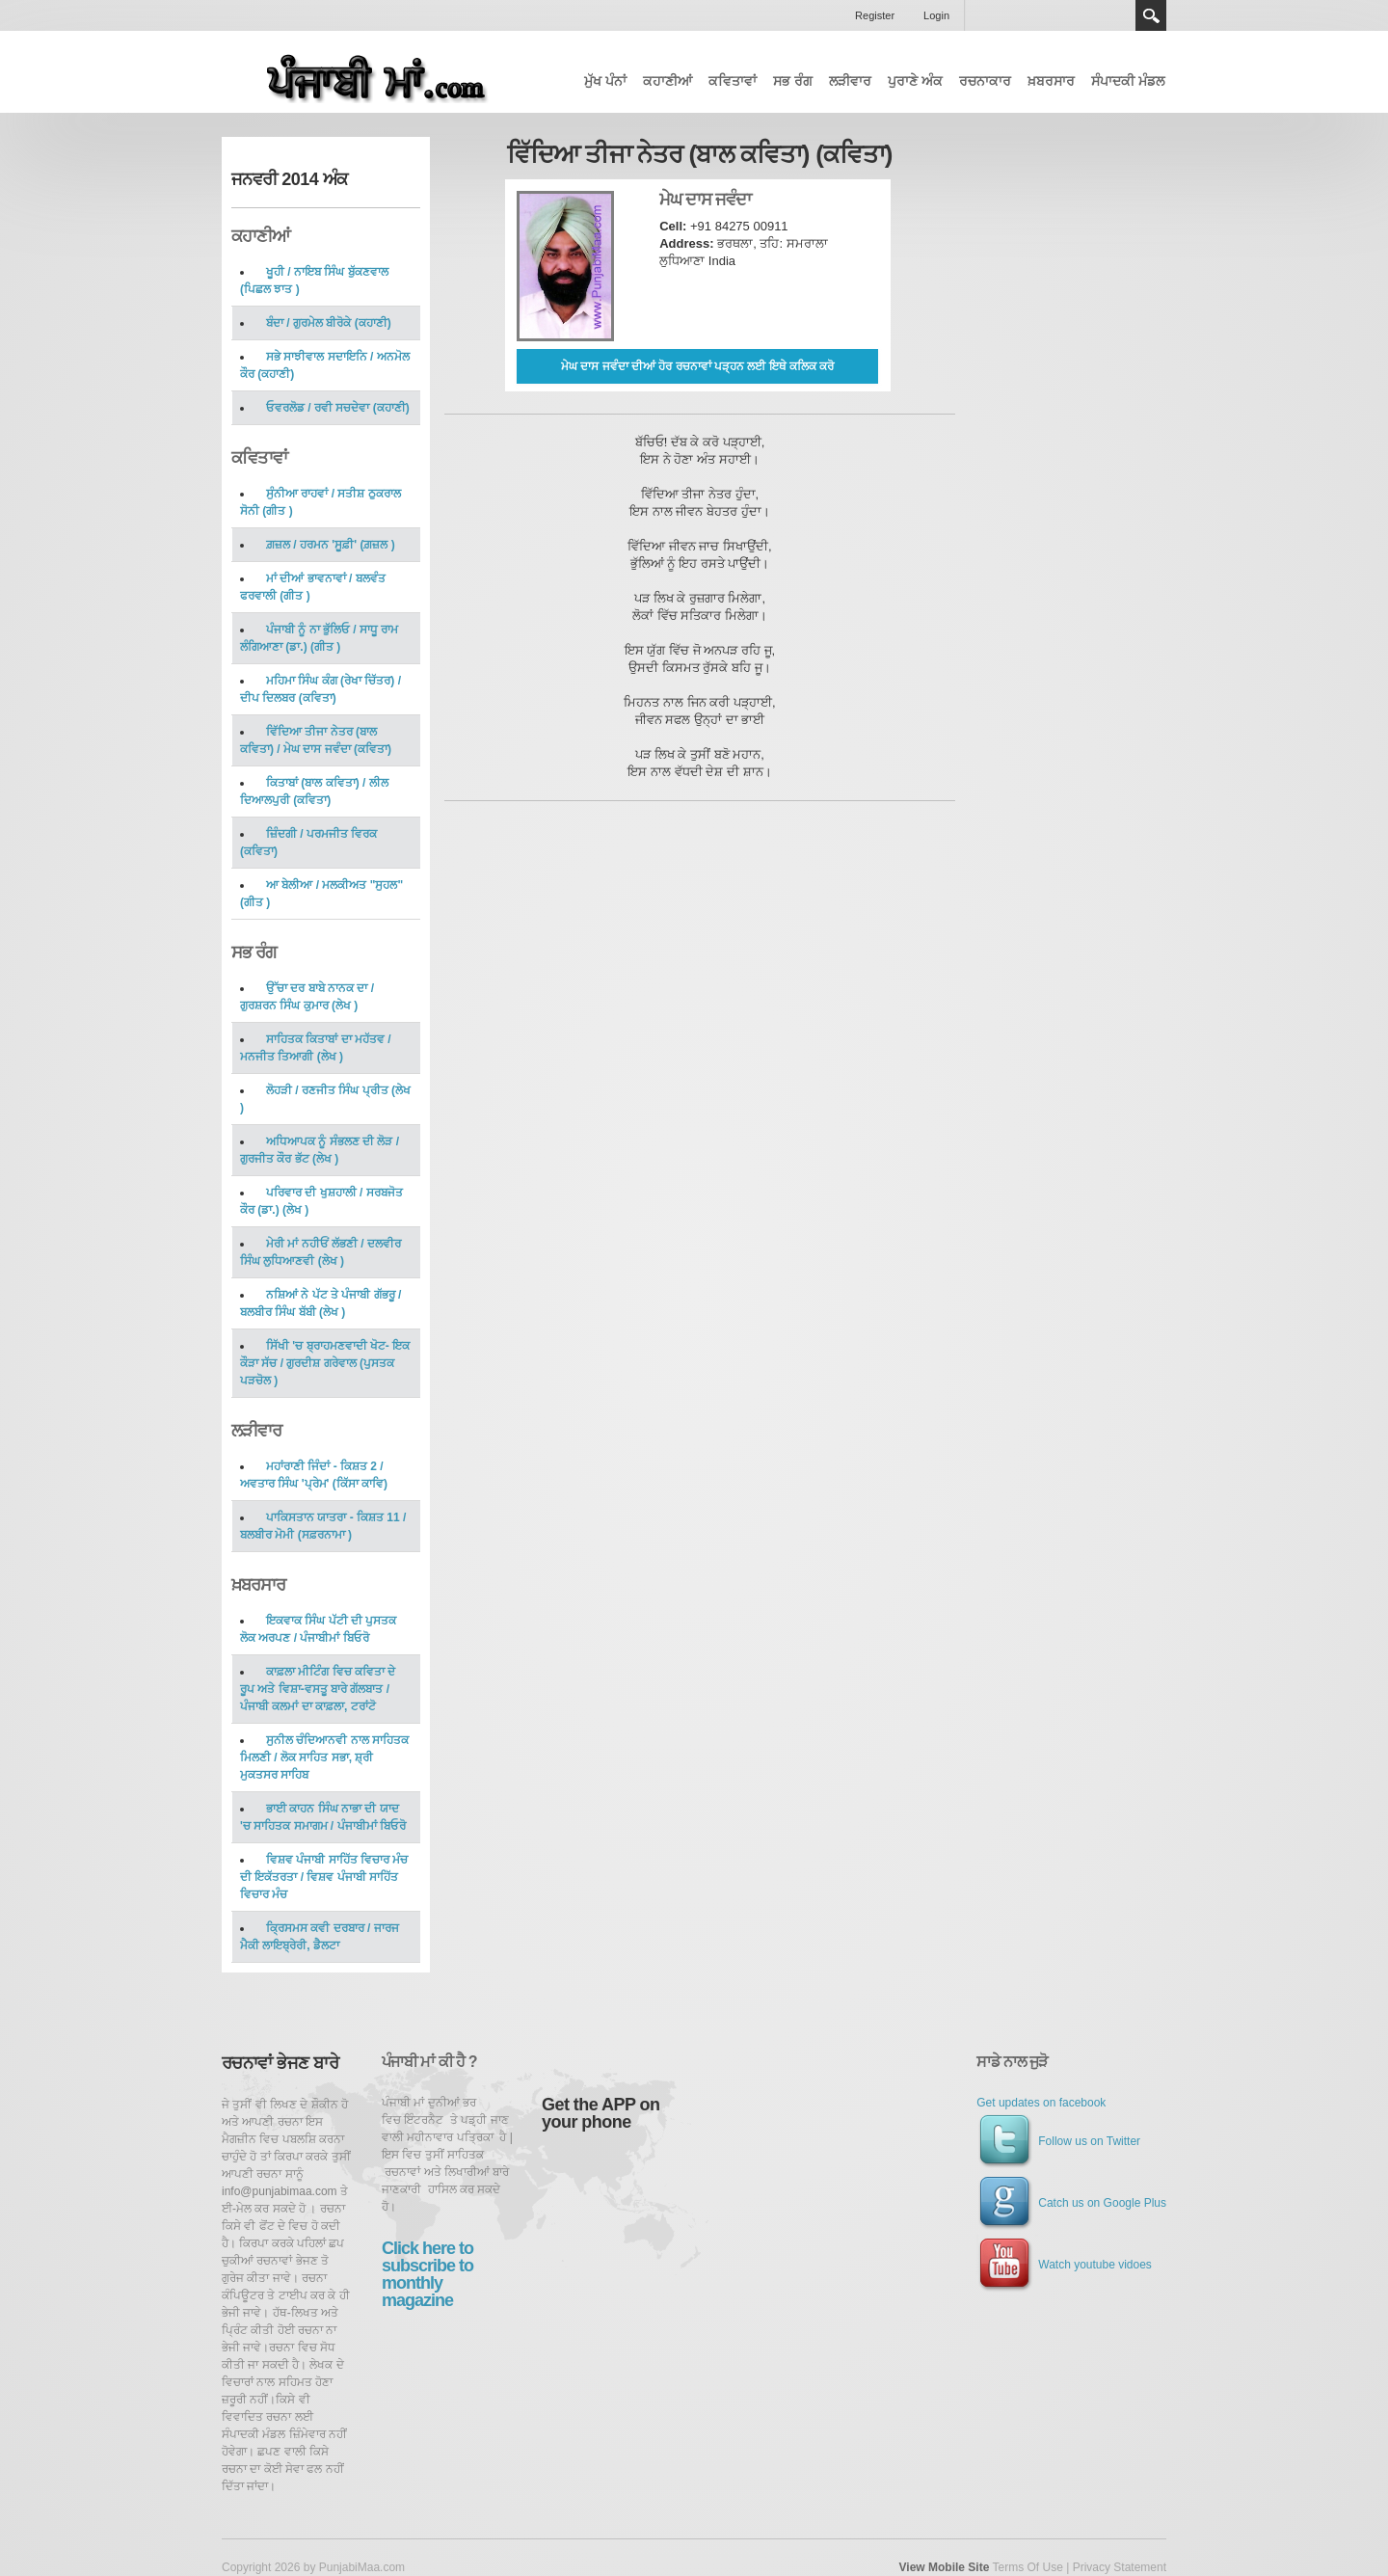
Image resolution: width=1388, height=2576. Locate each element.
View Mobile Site (944, 2567)
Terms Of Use (1027, 2567)
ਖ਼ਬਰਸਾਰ (1051, 81)
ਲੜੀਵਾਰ (850, 81)
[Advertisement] (1122, 310)
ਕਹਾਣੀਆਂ (667, 81)
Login (936, 15)
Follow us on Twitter (1058, 2141)
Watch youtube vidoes (1064, 2264)
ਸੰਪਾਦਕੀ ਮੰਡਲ (1127, 81)
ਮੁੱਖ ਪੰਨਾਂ (605, 81)
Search (1150, 15)
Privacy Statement (1119, 2567)
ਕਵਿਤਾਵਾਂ (732, 81)
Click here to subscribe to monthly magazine (427, 2274)
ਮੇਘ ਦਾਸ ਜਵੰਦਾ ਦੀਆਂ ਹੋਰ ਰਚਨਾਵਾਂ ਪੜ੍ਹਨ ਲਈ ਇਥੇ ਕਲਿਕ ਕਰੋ (697, 366)
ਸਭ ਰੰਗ (793, 81)
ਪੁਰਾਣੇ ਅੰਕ (915, 81)
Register (874, 15)
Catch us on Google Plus (1071, 2203)
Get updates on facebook (1041, 2102)
